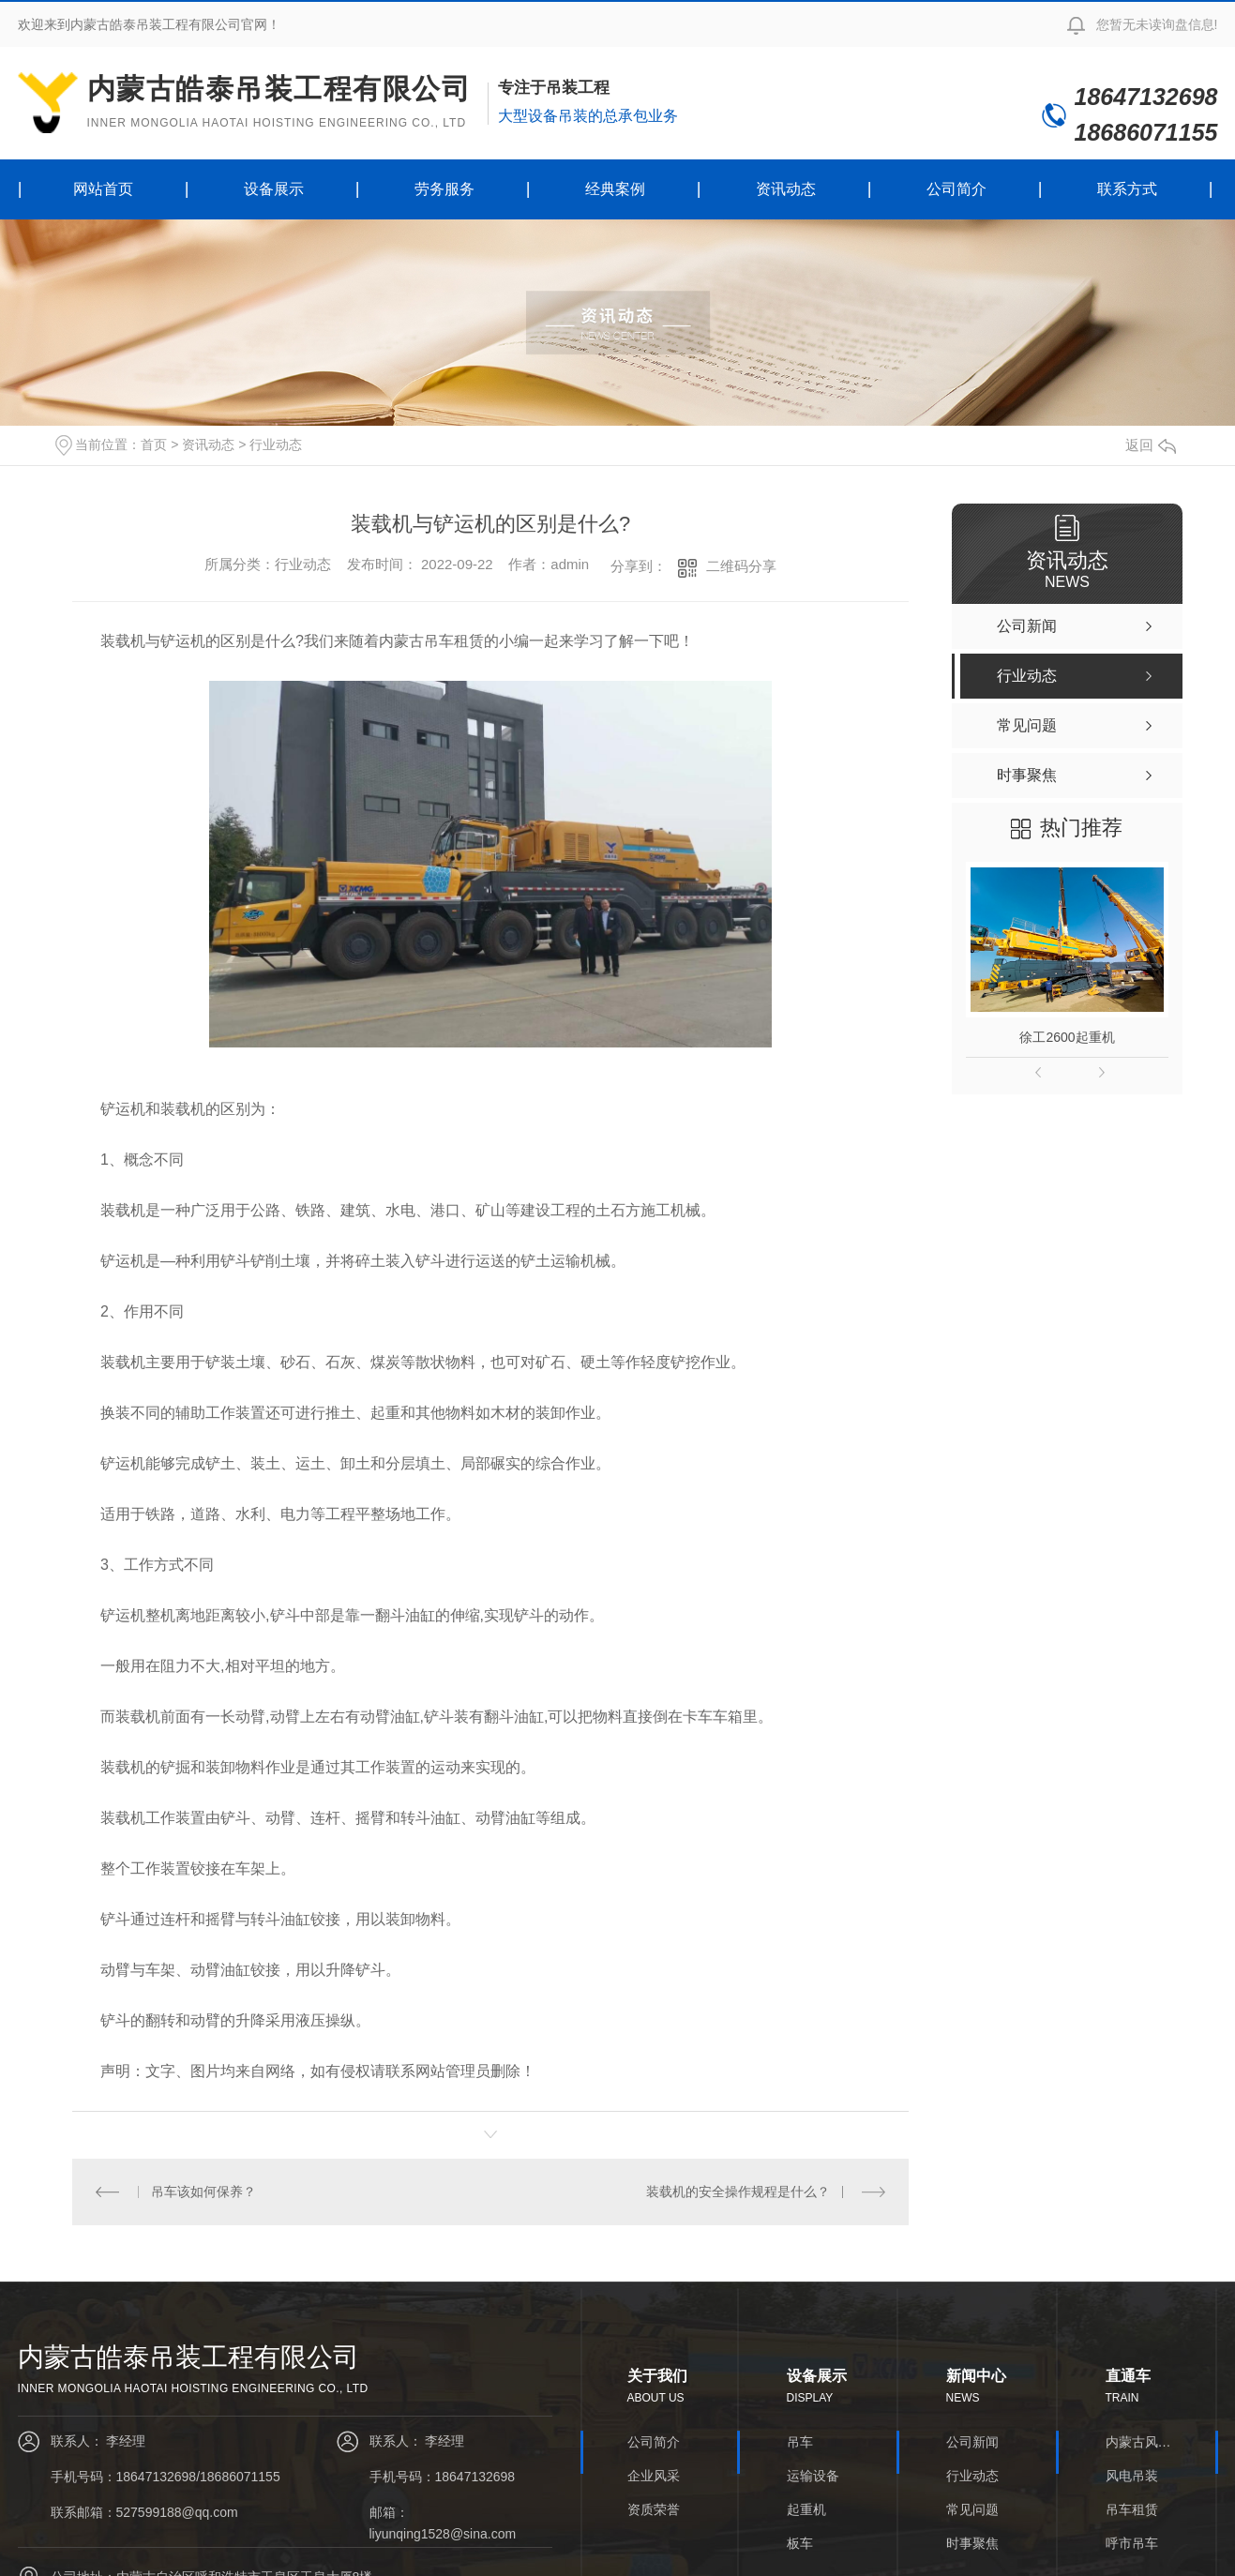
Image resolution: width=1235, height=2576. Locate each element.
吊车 (800, 2441)
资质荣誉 (653, 2509)
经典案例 (615, 189)
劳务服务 (444, 189)
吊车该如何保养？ (203, 2191)
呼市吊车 (1132, 2543)
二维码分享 (741, 566)
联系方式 (1127, 189)
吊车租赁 (1132, 2509)
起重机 (806, 2509)
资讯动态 (786, 189)
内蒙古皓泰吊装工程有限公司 (279, 102)
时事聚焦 (972, 2543)
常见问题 (972, 2509)
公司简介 (956, 189)
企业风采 (653, 2475)
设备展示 (274, 189)
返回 (1150, 445)
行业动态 (275, 444)
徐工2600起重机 (1066, 1037)
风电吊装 (1132, 2475)
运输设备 (813, 2475)
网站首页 (103, 189)
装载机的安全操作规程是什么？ (738, 2191)
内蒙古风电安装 (1138, 2441)
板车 (800, 2543)
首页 (154, 444)
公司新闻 (972, 2441)
